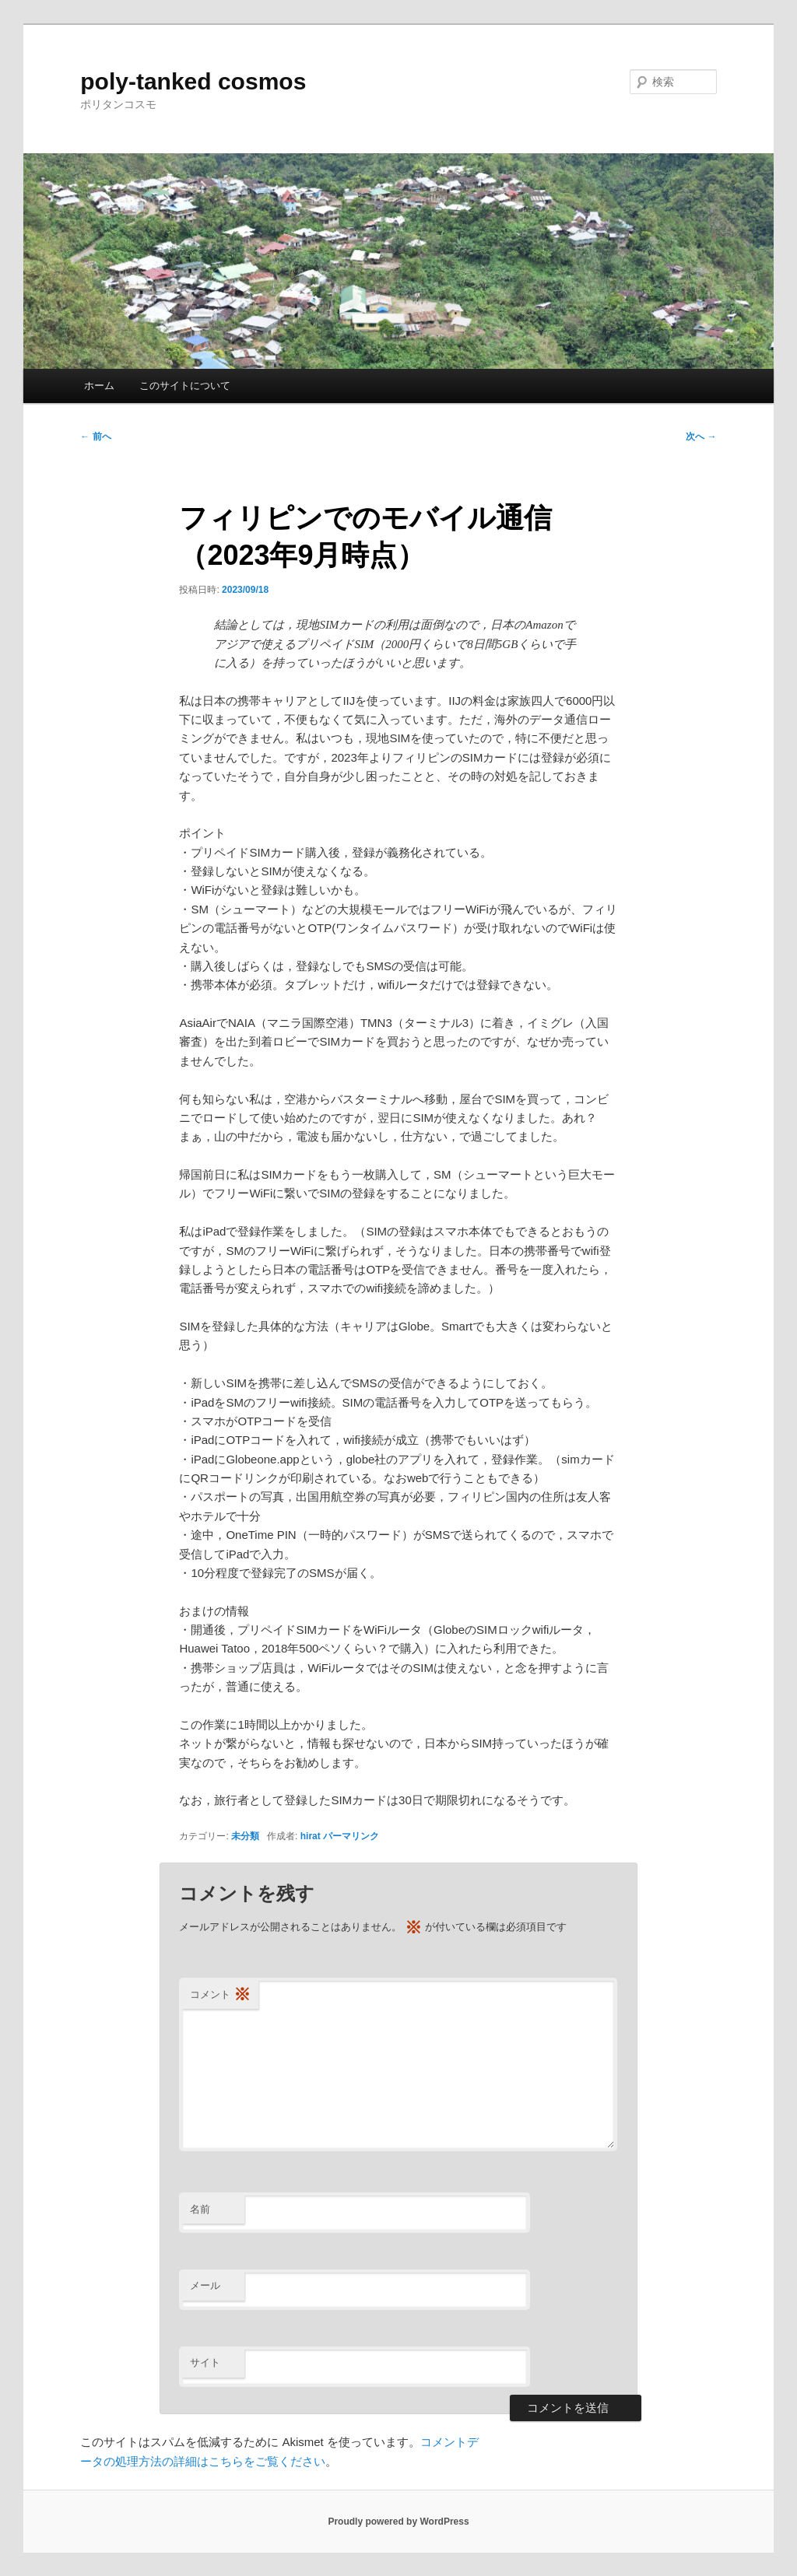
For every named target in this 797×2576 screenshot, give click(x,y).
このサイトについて (184, 385)
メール (205, 2285)
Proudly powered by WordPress (398, 2521)
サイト (205, 2362)
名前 (200, 2209)
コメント (220, 1995)
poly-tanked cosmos (193, 81)
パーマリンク (351, 1836)
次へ (701, 436)
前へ (95, 436)
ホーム (99, 385)
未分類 (245, 1836)
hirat (310, 1836)
